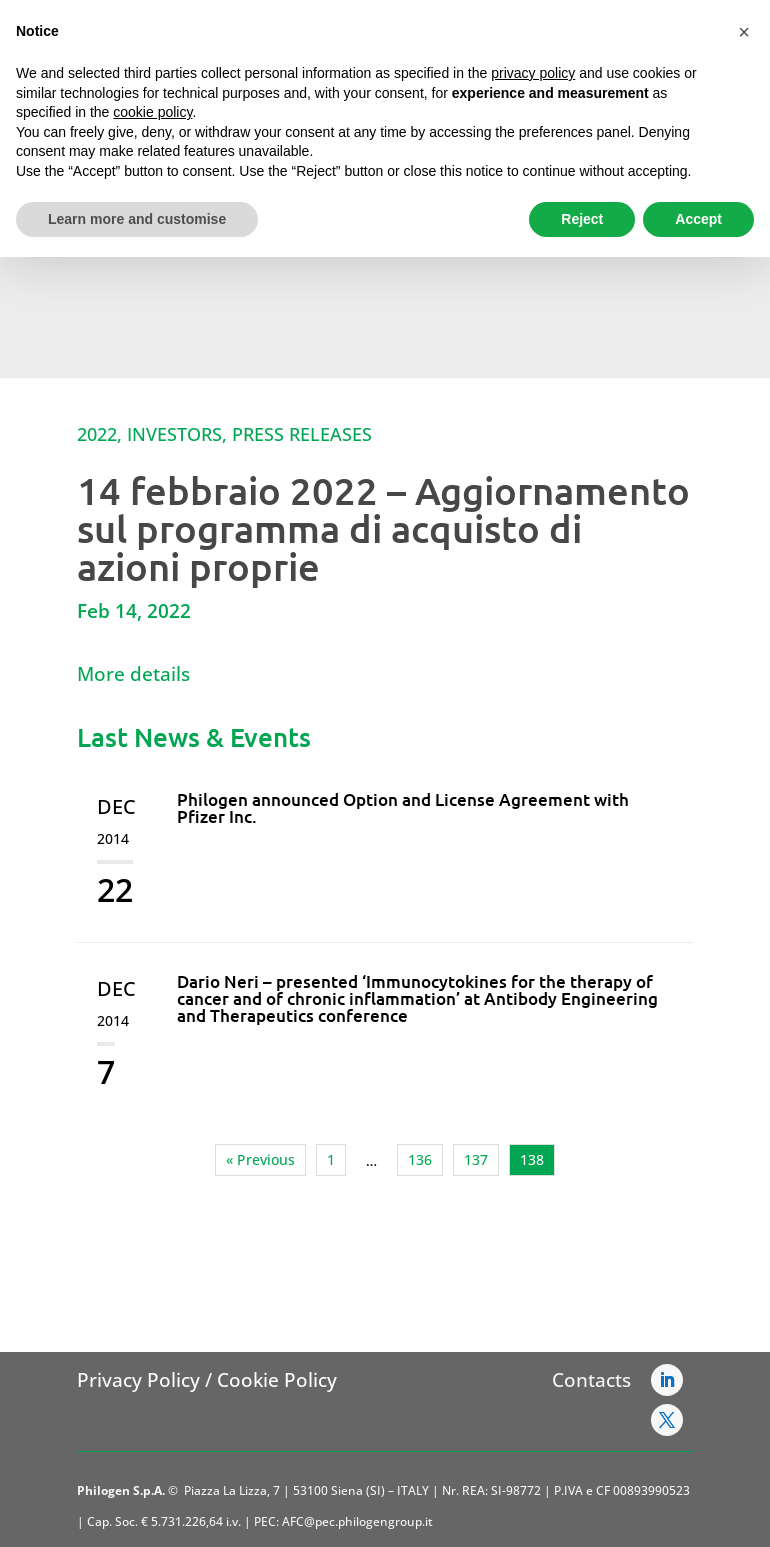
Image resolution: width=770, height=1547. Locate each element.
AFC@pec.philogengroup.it (357, 1521)
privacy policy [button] (533, 73)
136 (420, 1159)
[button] (744, 32)
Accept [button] (698, 219)
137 (476, 1159)
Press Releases (302, 434)
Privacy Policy (138, 1380)
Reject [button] (582, 219)
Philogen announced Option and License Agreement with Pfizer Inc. (403, 808)
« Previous (260, 1159)
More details (133, 674)
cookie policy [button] (152, 112)
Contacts (591, 1380)
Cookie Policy (277, 1380)
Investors (174, 434)
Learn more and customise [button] (137, 219)
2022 (97, 434)
